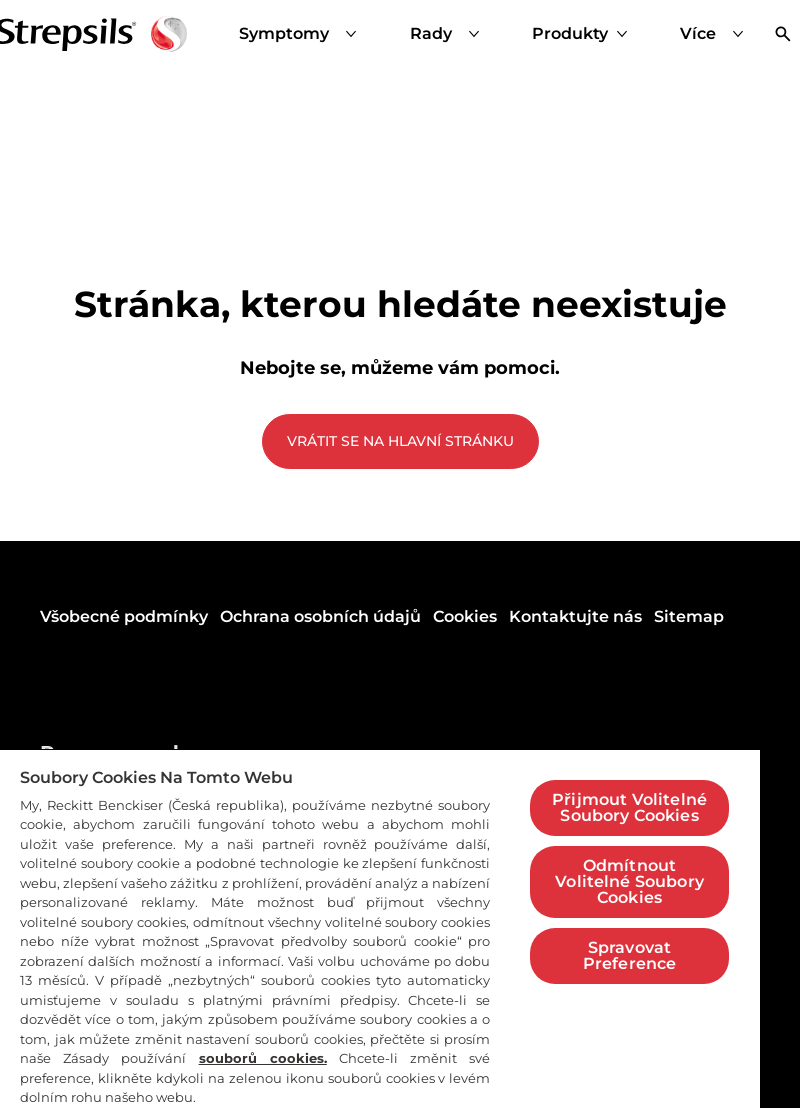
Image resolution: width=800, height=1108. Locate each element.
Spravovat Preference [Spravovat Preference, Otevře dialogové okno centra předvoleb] (630, 955)
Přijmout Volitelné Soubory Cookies (629, 807)
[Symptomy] (302, 34)
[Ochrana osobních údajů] (320, 617)
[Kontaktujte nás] (575, 617)
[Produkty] (570, 34)
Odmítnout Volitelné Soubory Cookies (629, 881)
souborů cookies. (263, 1058)
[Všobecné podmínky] (124, 617)
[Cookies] (465, 617)
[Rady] (449, 34)
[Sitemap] (689, 617)
